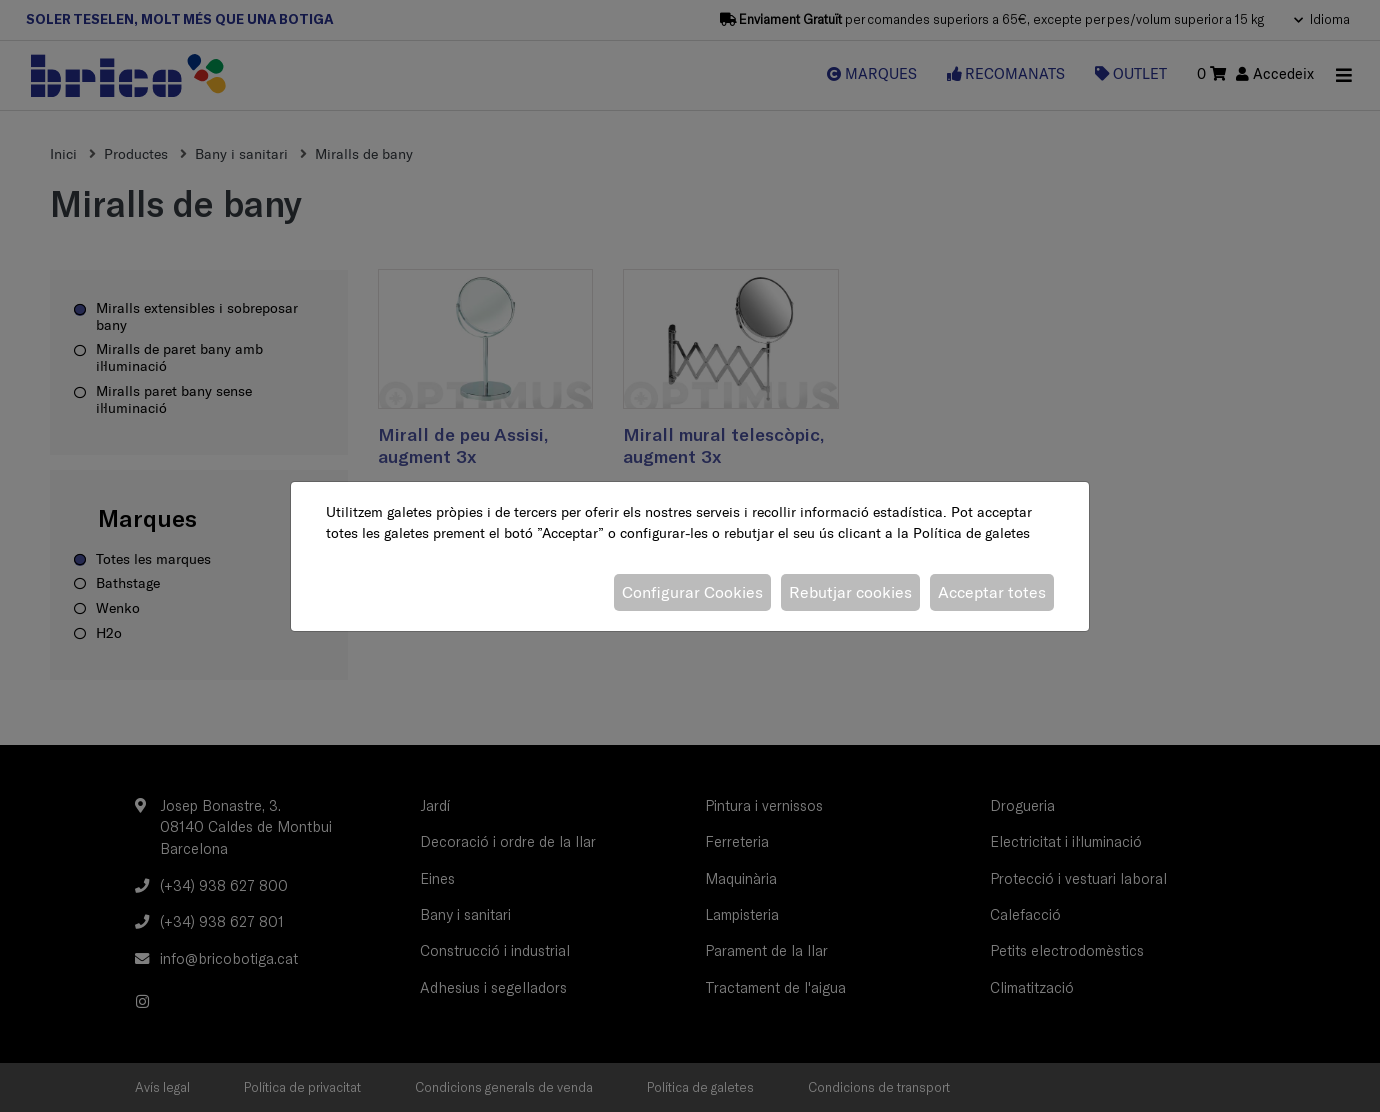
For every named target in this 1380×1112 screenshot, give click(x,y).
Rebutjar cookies (850, 592)
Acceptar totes (992, 592)
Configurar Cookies (692, 592)
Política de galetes (971, 533)
